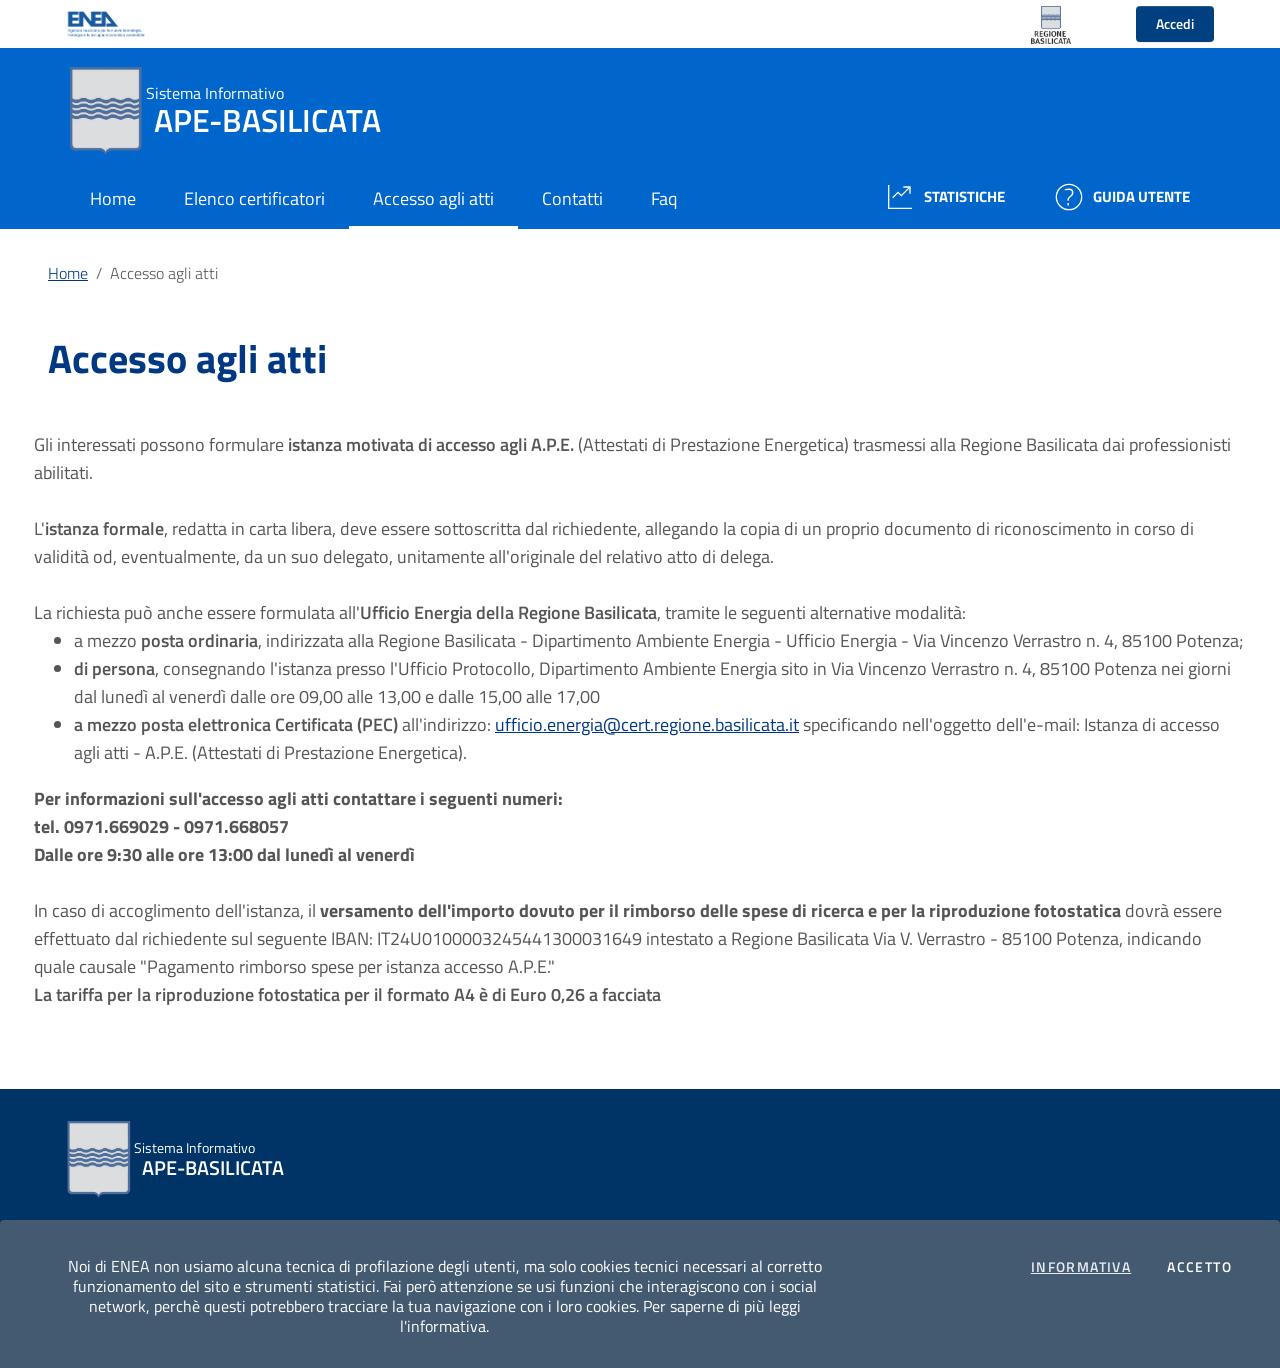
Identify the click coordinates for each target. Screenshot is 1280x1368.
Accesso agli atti (164, 273)
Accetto (1199, 1267)
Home (68, 273)
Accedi (1175, 23)
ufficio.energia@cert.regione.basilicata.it (647, 724)
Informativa (1081, 1267)
